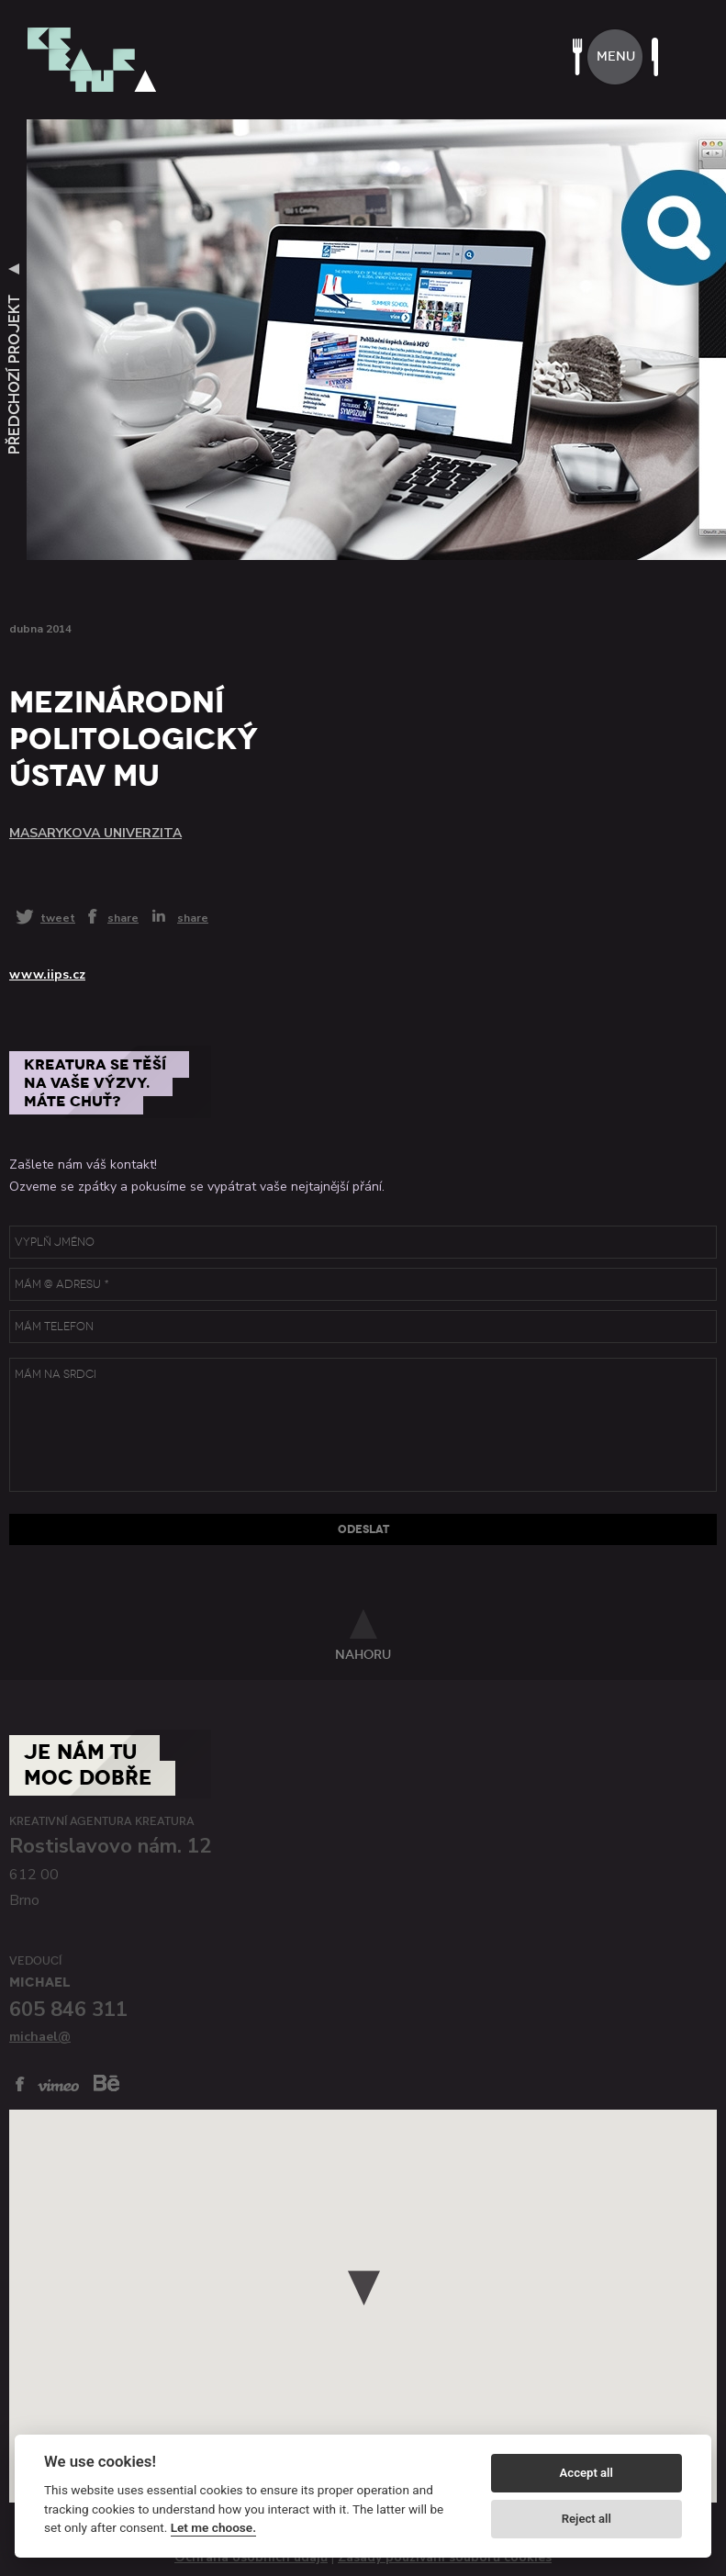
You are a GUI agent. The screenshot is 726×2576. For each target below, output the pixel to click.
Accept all (586, 2473)
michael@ (40, 2036)
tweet (57, 917)
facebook (20, 2084)
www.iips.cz (47, 974)
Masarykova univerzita (95, 833)
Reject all (586, 2519)
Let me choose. (213, 2527)
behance (106, 2082)
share (123, 917)
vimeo (58, 2085)
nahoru (363, 1654)
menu (616, 56)
